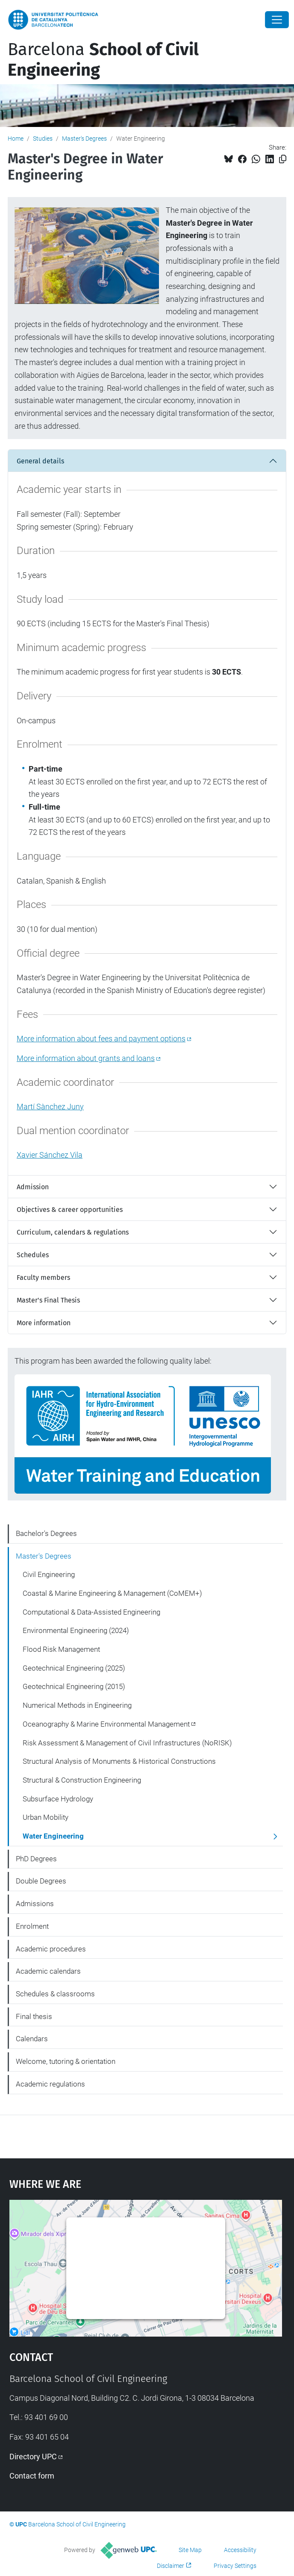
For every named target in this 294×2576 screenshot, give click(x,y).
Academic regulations (50, 2084)
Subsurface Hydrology (58, 1799)
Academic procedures (51, 1949)
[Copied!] (282, 159)
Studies (43, 138)
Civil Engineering (49, 1574)
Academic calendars (48, 1971)
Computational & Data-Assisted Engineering (91, 1612)
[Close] (277, 19)
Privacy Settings (235, 2565)
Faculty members (43, 1277)
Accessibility (240, 2550)
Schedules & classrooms (55, 1993)
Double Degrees (41, 1881)
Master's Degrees (84, 138)
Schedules (33, 1255)
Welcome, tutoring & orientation (65, 2061)
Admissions (35, 1903)
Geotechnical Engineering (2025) (74, 1668)
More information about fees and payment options (101, 1038)
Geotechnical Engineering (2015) (74, 1686)
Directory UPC (33, 2456)
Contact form (31, 2475)
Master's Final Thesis (48, 1300)
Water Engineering (53, 1836)
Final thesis (34, 2016)
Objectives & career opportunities (70, 1209)
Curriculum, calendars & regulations (73, 1232)
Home (16, 138)
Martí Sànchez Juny (50, 1106)
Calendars (32, 2038)
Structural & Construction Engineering (82, 1780)
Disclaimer (170, 2565)
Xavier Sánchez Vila (49, 1154)
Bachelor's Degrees (46, 1533)
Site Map (190, 2550)
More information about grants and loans (86, 1058)
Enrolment (32, 1926)
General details (40, 461)
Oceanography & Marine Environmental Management (106, 1724)
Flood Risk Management (61, 1649)
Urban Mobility (45, 1817)
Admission (33, 1187)
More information (44, 1323)
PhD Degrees (36, 1858)
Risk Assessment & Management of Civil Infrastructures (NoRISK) (127, 1743)
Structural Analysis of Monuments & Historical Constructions (119, 1761)
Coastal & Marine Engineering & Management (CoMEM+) (112, 1593)
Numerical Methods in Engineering (77, 1705)
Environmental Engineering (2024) (76, 1630)
